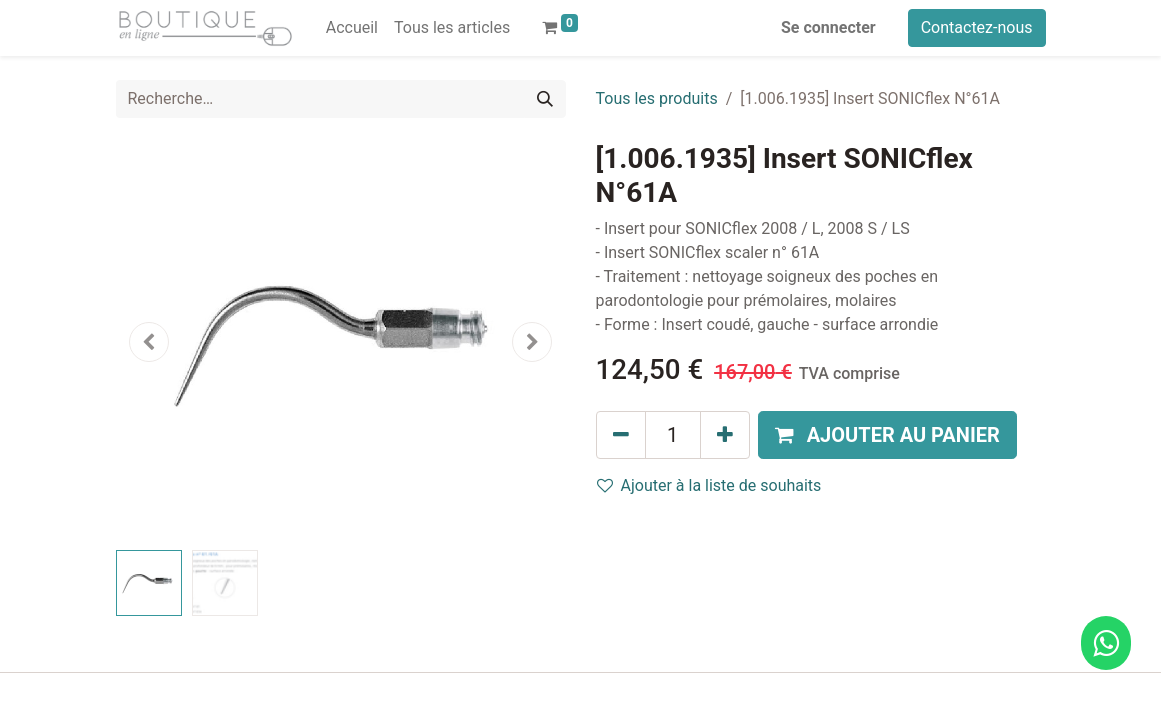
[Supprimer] (621, 435)
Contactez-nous (977, 27)
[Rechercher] (545, 99)
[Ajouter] (725, 435)
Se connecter (828, 27)
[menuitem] (352, 28)
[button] (150, 342)
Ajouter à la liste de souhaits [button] (709, 485)
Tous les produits (657, 98)
